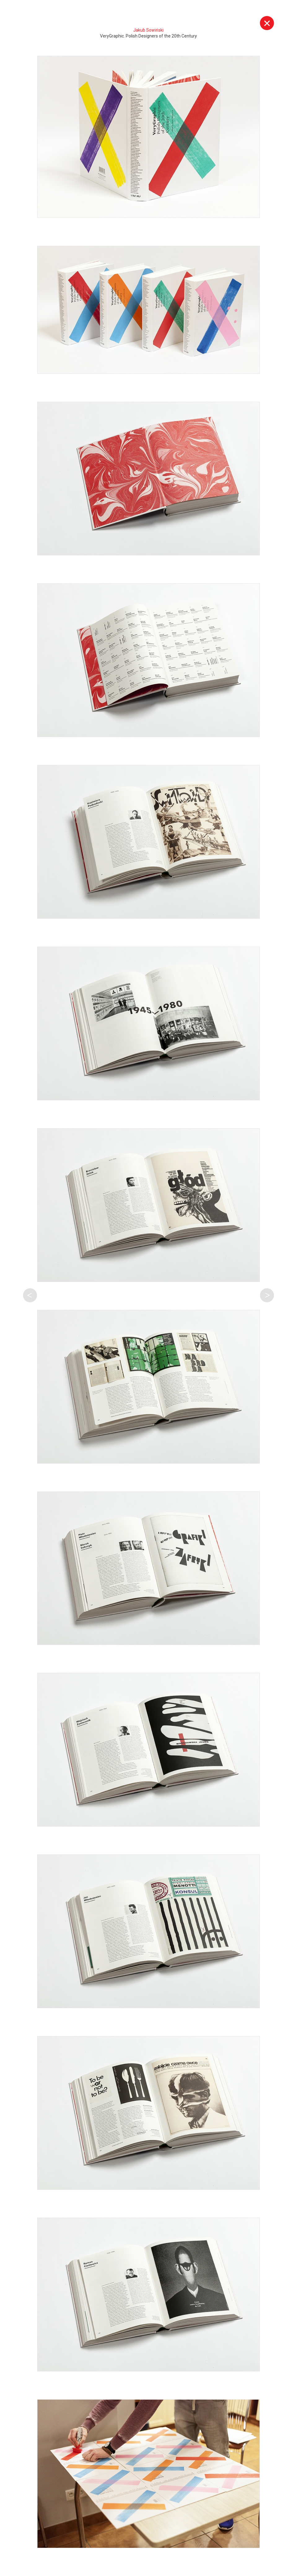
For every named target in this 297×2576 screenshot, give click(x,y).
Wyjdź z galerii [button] (267, 23)
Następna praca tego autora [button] (267, 1295)
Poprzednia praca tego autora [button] (30, 1295)
